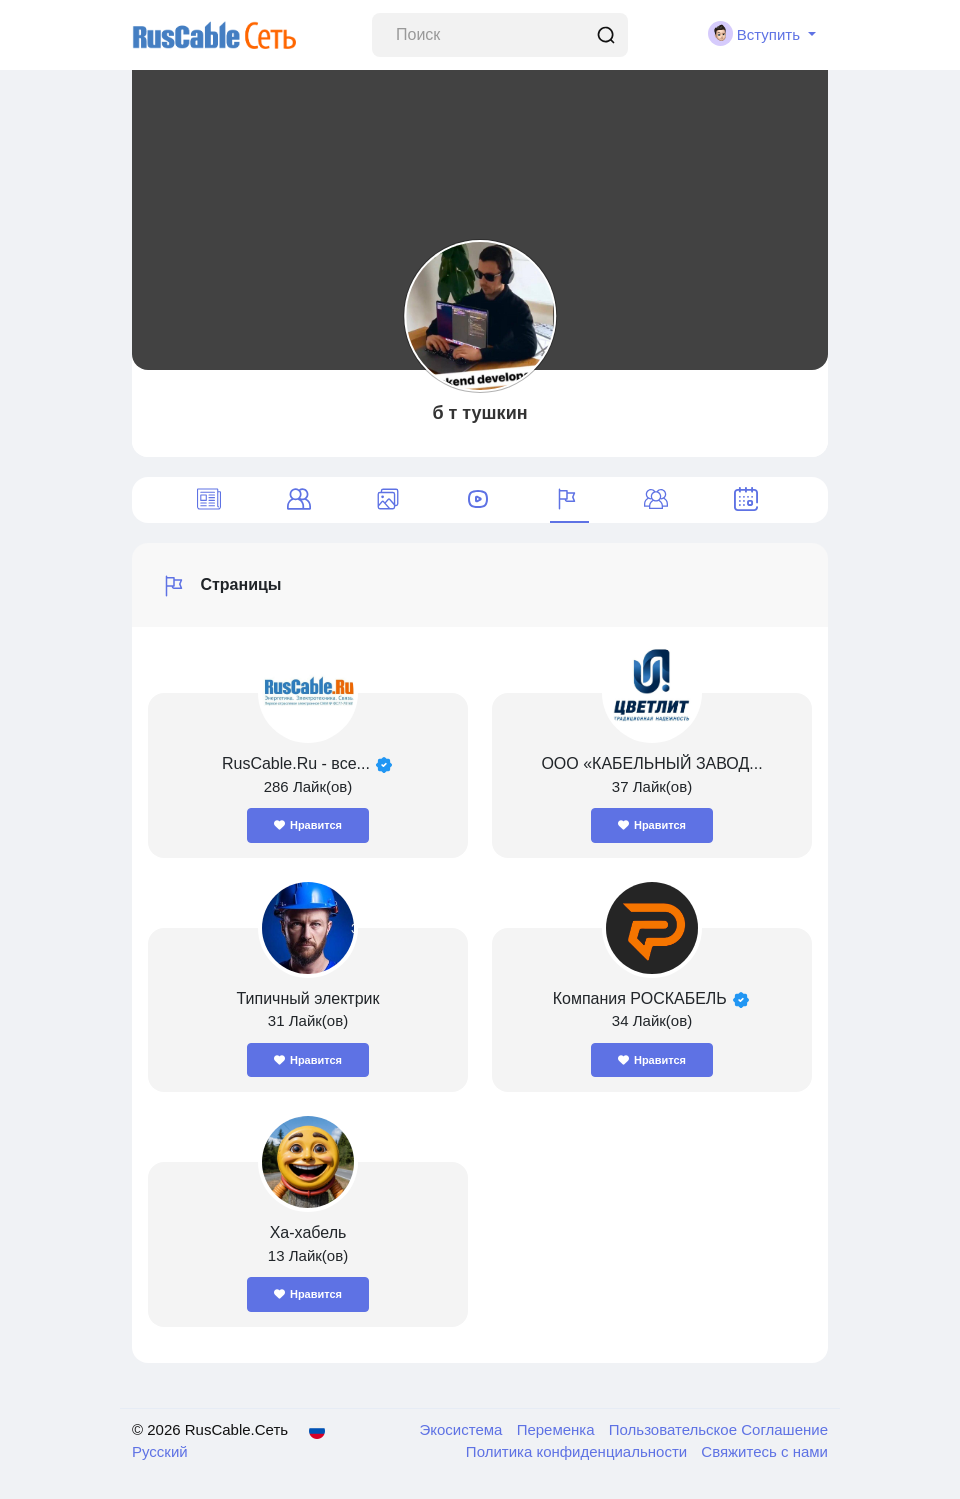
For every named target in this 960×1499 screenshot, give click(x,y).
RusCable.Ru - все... (296, 763)
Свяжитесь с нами (764, 1451)
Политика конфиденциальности (578, 1451)
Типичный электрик (307, 998)
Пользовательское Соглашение (718, 1429)
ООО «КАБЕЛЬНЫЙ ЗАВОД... (651, 763)
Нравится (308, 825)
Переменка (558, 1429)
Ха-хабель (308, 1232)
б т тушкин (479, 413)
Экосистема (463, 1429)
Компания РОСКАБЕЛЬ (642, 998)
